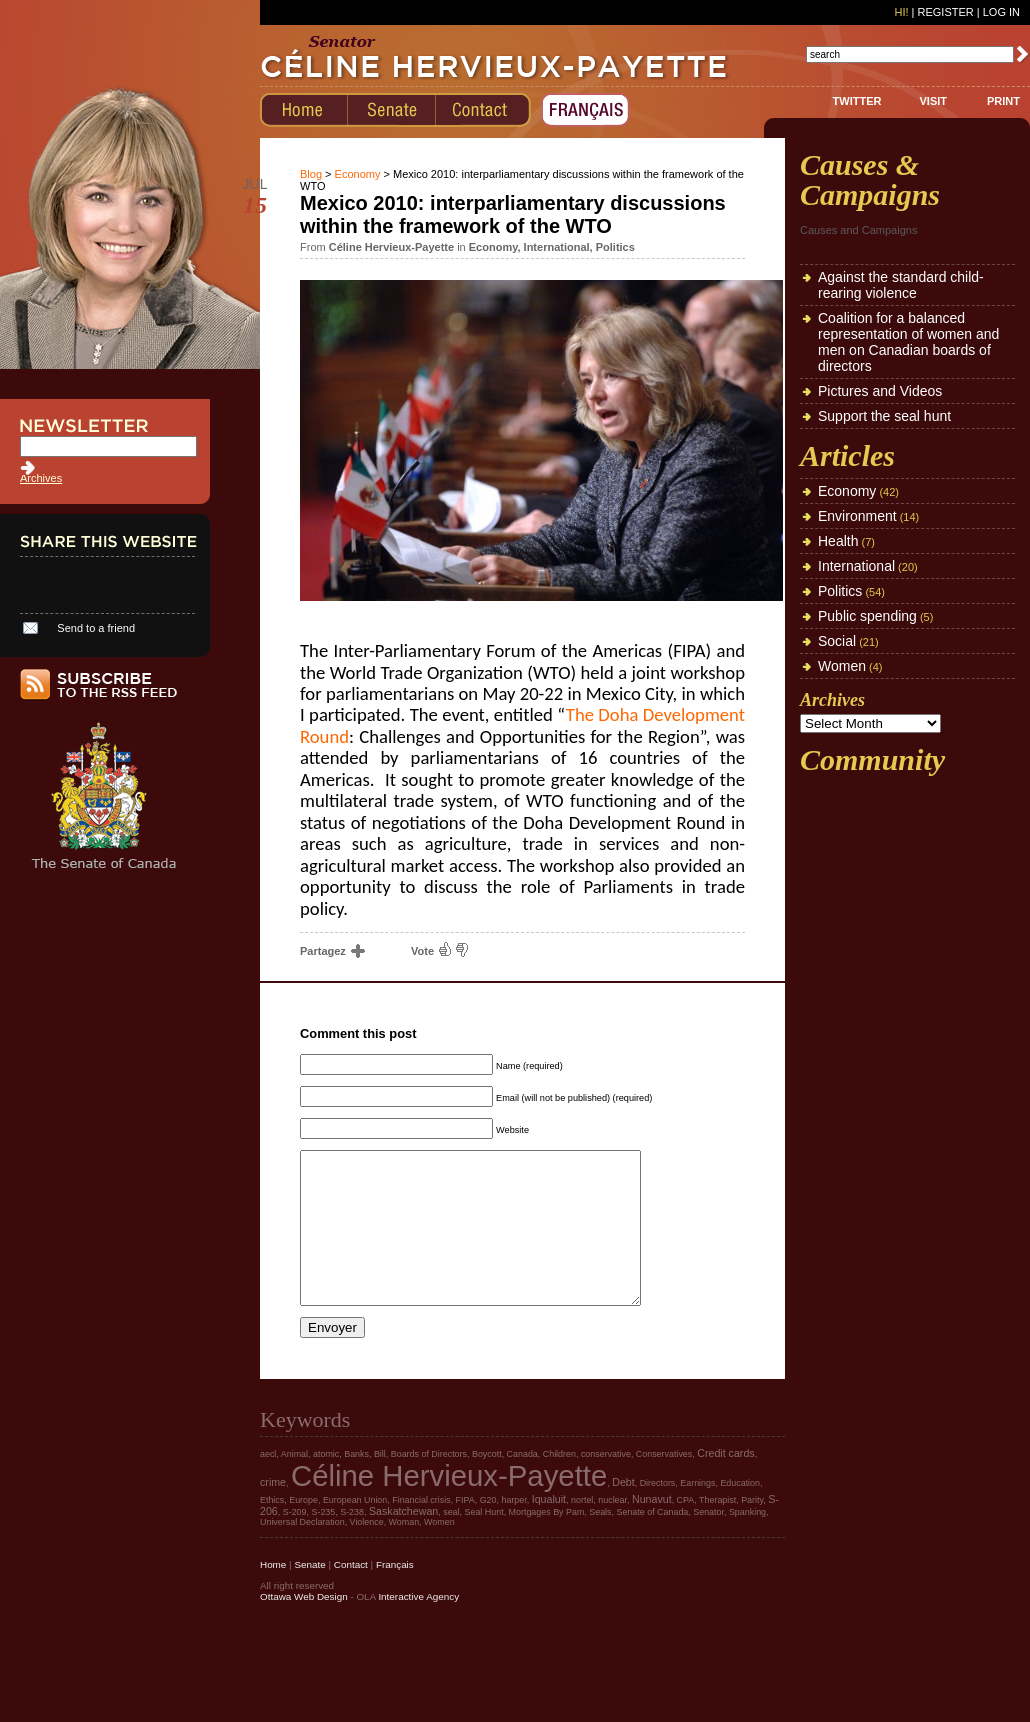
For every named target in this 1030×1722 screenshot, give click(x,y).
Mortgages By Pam (547, 1542)
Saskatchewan (403, 1541)
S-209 (295, 1542)
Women (842, 666)
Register (945, 12)
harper (513, 1530)
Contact (351, 1594)
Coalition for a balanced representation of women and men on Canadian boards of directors (908, 342)
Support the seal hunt (884, 416)
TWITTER (857, 101)
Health (838, 541)
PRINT (1003, 101)
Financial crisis (421, 1530)
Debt (623, 1512)
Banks (356, 1484)
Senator (708, 1542)
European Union (355, 1530)
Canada (522, 1484)
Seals (600, 1542)
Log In (1001, 12)
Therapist (717, 1530)
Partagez (331, 951)
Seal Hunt (484, 1542)
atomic (326, 1484)
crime (273, 1512)
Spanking (747, 1542)
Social (837, 641)
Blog (311, 174)
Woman (404, 1552)
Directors (658, 1513)
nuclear (612, 1530)
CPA (686, 1530)
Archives (41, 478)
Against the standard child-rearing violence (901, 285)
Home (273, 1594)
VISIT (933, 101)
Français (395, 1594)
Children (559, 1484)
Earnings (697, 1513)
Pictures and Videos (880, 391)
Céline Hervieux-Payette (449, 1505)
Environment (857, 516)
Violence (367, 1552)
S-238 (352, 1542)
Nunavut (652, 1529)
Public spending (867, 616)
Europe (303, 1530)
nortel (582, 1530)
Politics (615, 247)
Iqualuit (549, 1529)
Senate (309, 1594)
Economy (358, 174)
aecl (268, 1484)
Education (740, 1513)
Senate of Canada (653, 1542)
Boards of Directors (429, 1484)
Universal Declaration (302, 1552)
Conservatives (664, 1484)
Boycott (487, 1484)
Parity (752, 1530)
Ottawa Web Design (304, 1626)
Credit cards (725, 1483)
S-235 (323, 1542)
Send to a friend (96, 628)
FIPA (465, 1530)
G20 (488, 1530)
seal (451, 1542)
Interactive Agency (418, 1626)
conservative (606, 1484)
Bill (380, 1484)
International (557, 247)
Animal (294, 1484)
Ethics (272, 1530)
